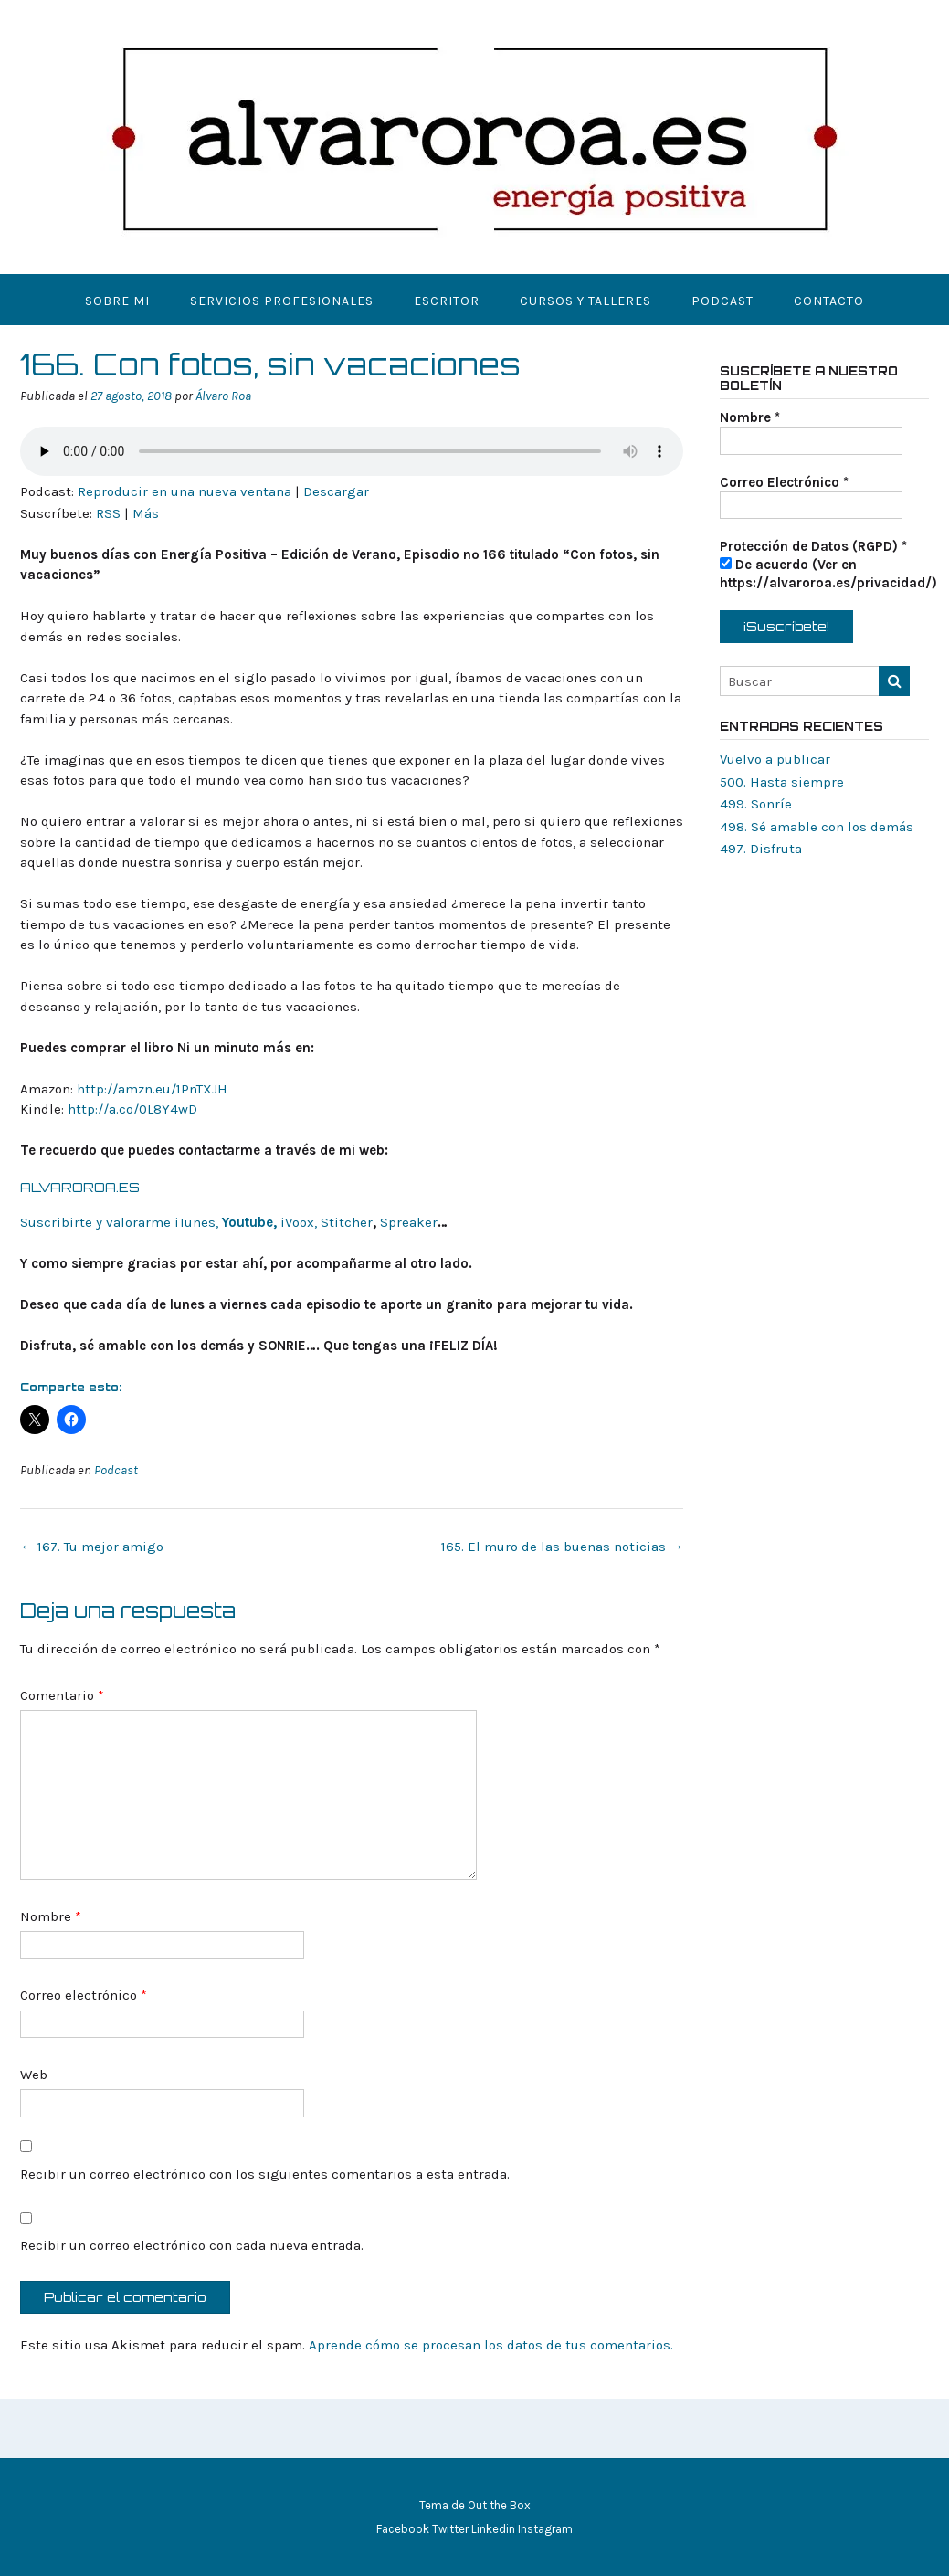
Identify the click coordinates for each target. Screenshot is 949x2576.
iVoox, (300, 1222)
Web (33, 2074)
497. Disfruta (761, 848)
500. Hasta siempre (782, 782)
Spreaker (409, 1222)
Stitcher (347, 1222)
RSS (108, 513)
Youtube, (251, 1222)
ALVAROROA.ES (80, 1187)
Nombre (50, 1916)
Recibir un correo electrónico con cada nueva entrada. (192, 2245)
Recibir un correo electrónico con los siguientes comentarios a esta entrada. (265, 2174)
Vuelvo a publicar (775, 759)
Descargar (336, 491)
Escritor (447, 301)
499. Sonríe (756, 804)
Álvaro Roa (223, 396)
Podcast (722, 301)
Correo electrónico (83, 1995)
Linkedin (493, 2529)
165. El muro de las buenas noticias (562, 1546)
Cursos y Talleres (585, 301)
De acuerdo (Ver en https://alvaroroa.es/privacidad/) (828, 573)
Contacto (829, 301)
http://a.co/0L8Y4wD (132, 1109)
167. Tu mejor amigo (91, 1546)
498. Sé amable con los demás (816, 826)
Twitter (450, 2529)
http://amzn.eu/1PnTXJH (152, 1089)
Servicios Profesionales (282, 301)
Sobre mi (117, 301)
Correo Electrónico (784, 482)
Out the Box (499, 2505)
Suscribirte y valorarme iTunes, (119, 1222)
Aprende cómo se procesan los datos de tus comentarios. (491, 2345)
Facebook (402, 2529)
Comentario (62, 1695)
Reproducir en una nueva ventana (184, 491)
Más (145, 513)
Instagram (545, 2529)
